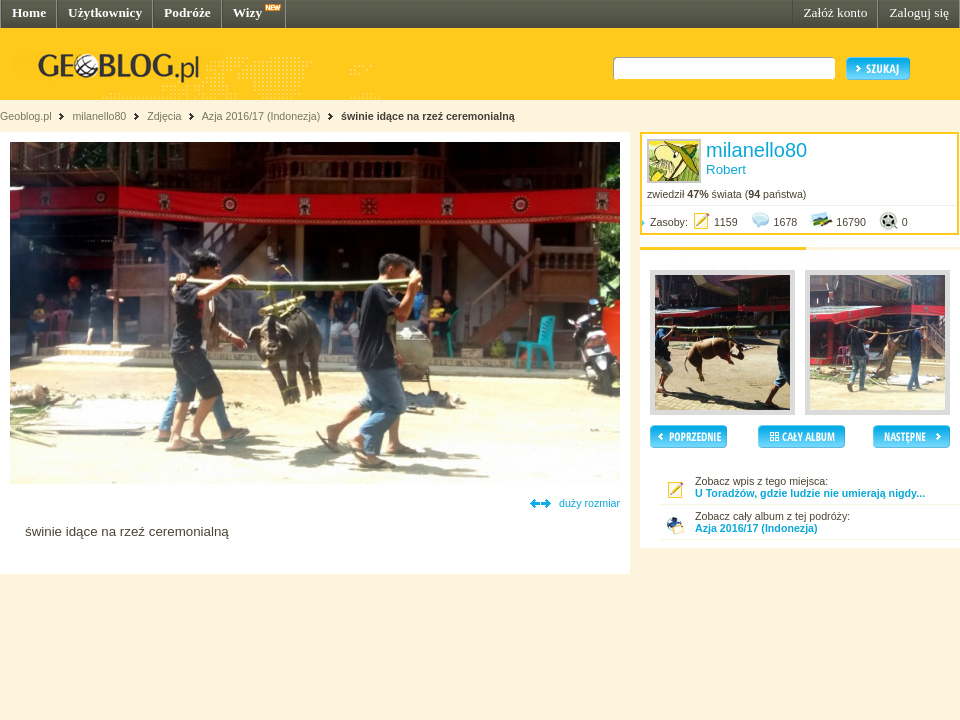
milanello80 (99, 116)
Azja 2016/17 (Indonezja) (261, 116)
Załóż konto (835, 12)
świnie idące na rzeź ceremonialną (428, 116)
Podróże (187, 12)
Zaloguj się (919, 12)
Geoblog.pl (26, 116)
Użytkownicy (105, 12)
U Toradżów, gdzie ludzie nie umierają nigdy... (810, 493)
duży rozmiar (589, 503)
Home (29, 12)
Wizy (247, 12)
